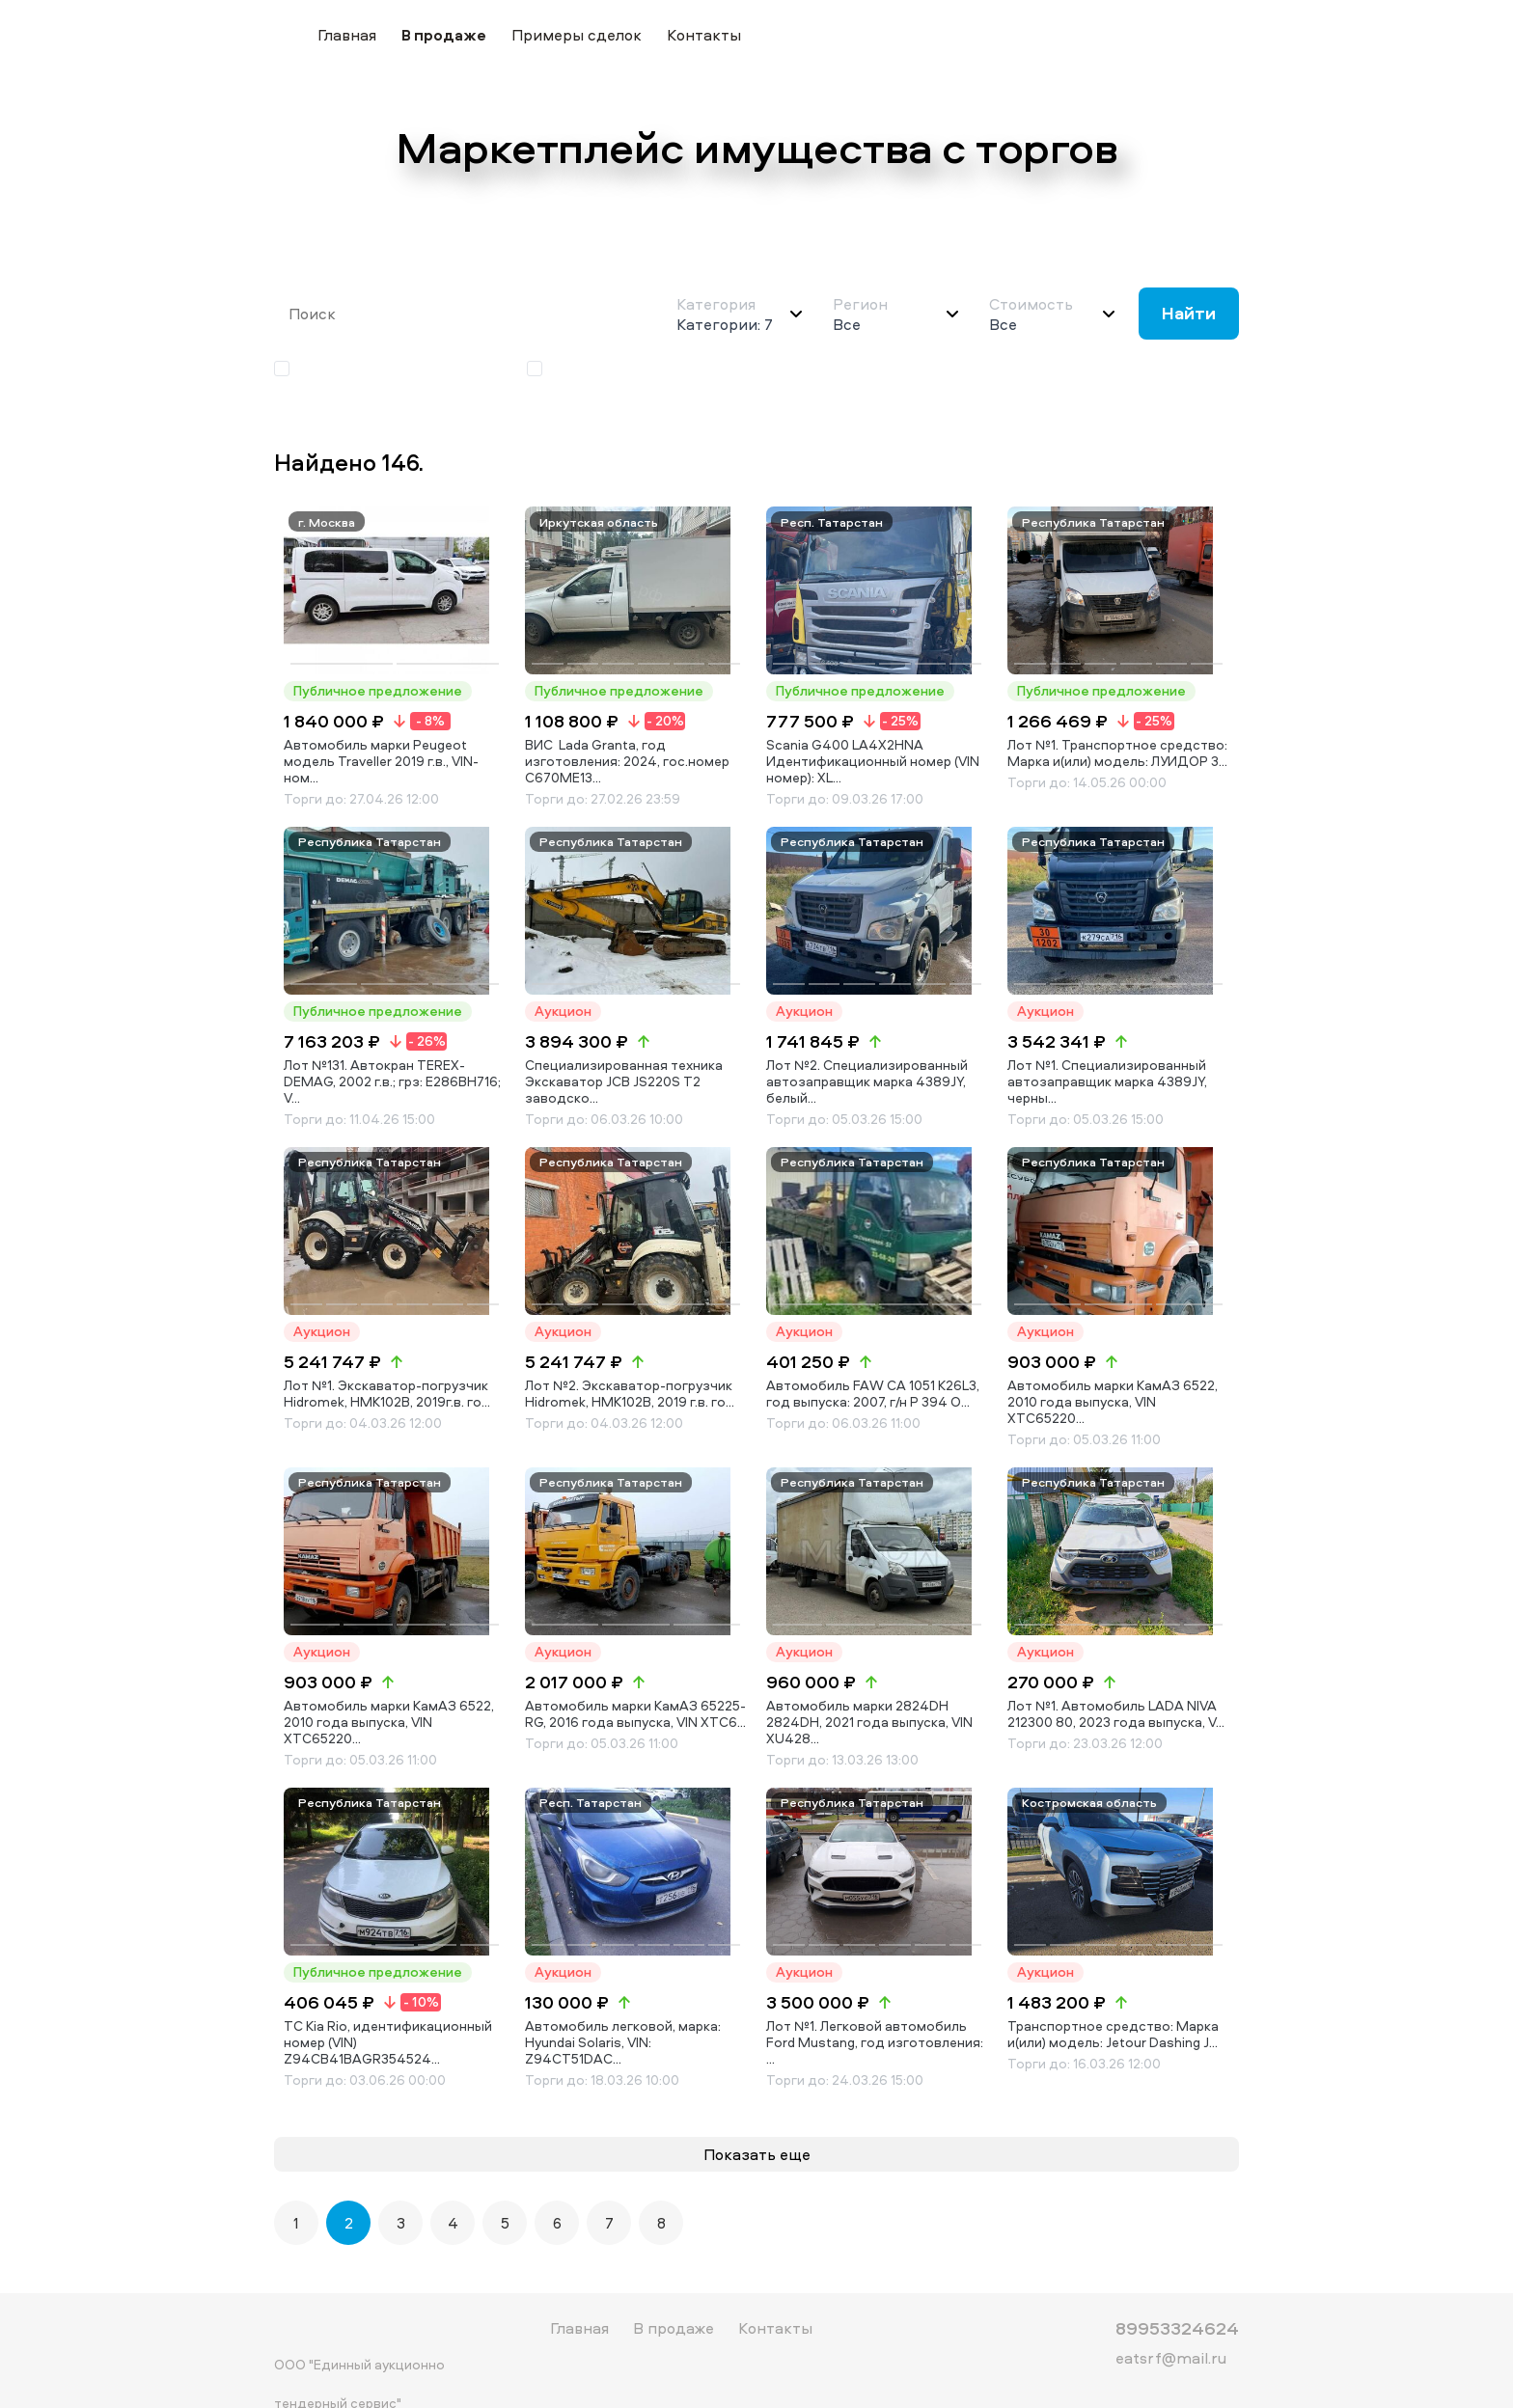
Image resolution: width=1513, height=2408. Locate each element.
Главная (346, 34)
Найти (1189, 313)
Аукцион (571, 368)
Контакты (704, 34)
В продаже (443, 34)
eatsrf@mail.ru (1170, 2324)
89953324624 (1177, 2294)
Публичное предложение (379, 368)
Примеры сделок (576, 34)
